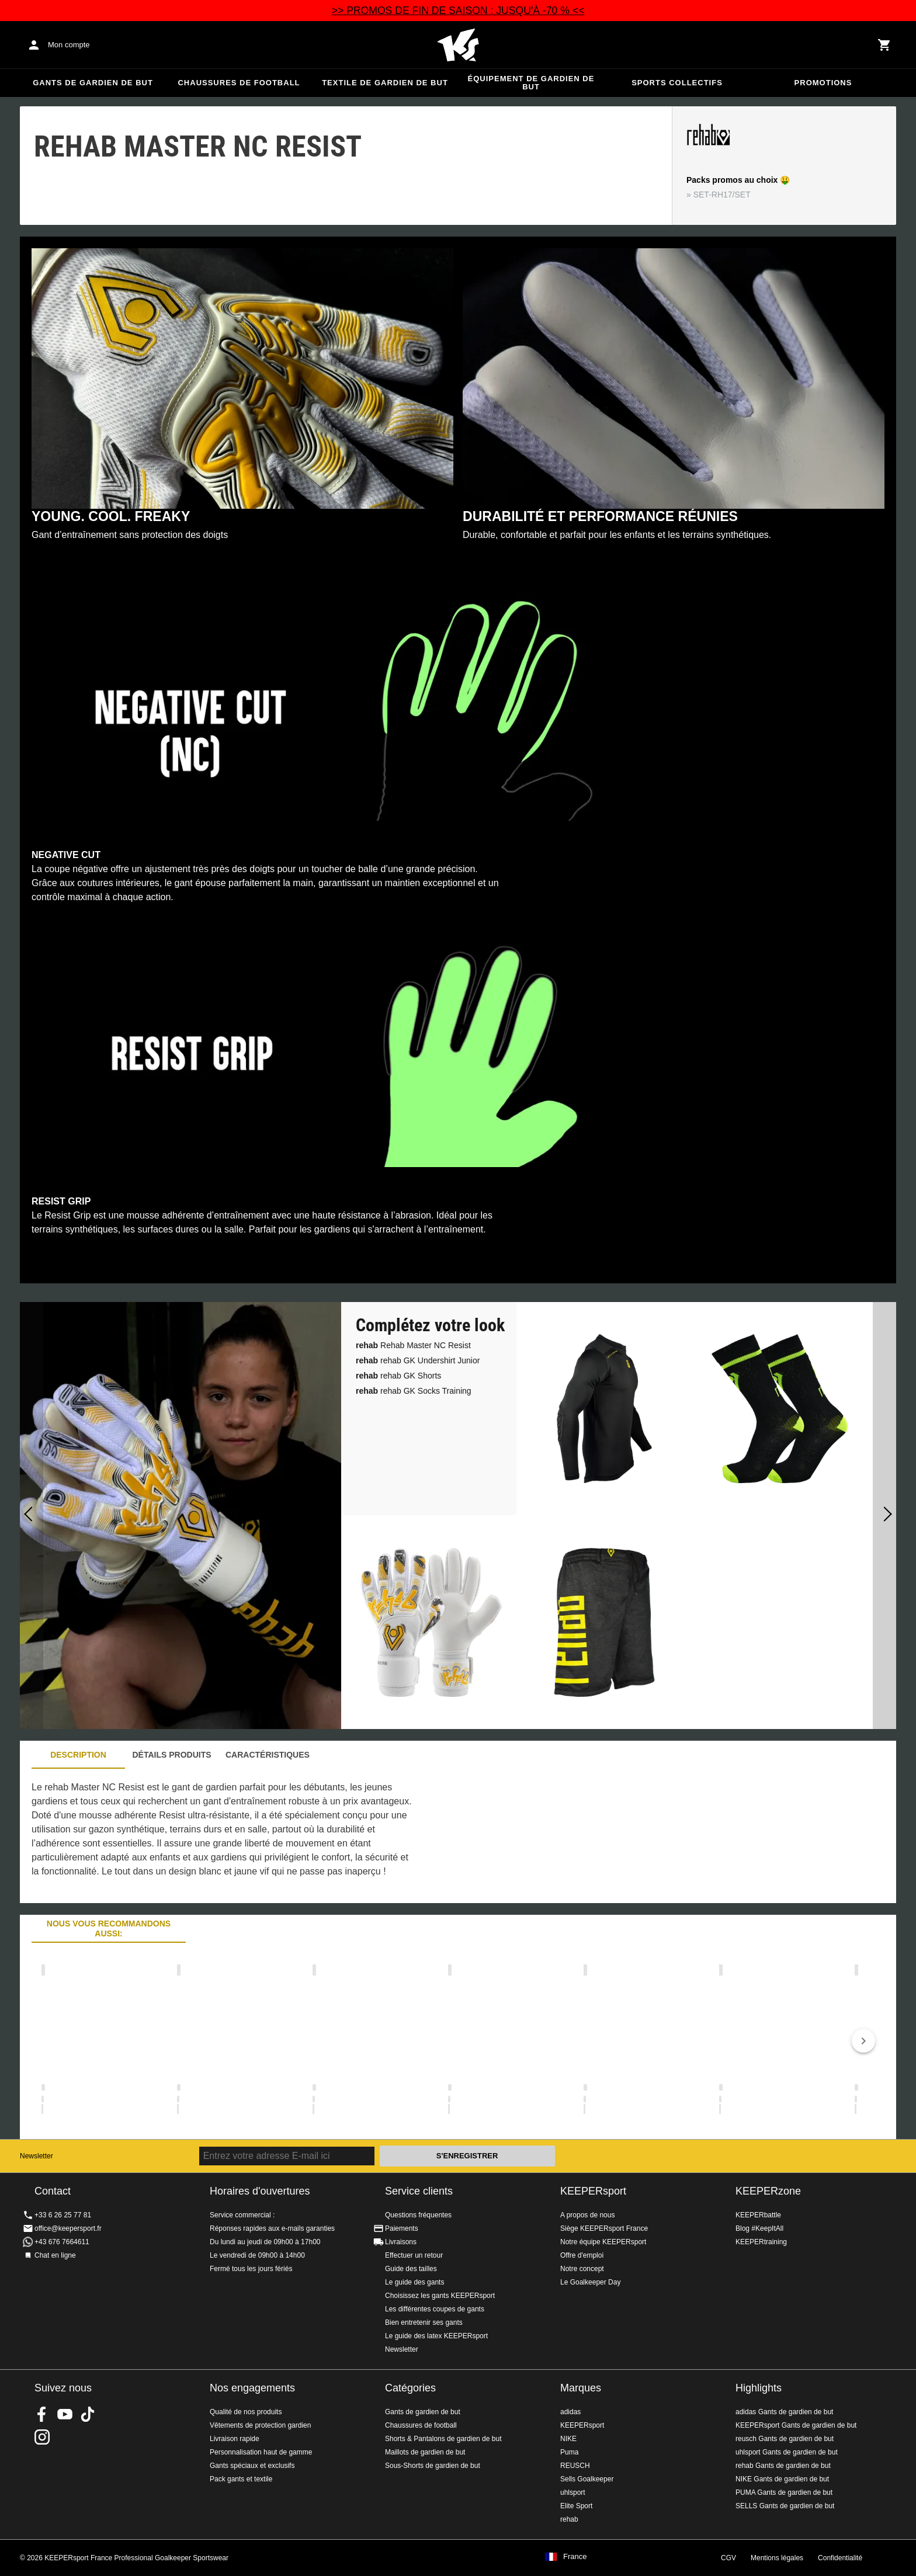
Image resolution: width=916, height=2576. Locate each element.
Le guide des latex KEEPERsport (436, 2336)
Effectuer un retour (414, 2255)
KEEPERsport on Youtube (64, 2414)
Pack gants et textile (241, 2479)
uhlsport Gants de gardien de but (786, 2452)
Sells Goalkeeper (586, 2479)
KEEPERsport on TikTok (87, 2414)
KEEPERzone (768, 2191)
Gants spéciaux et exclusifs (252, 2466)
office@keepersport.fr (68, 2228)
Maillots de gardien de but (425, 2452)
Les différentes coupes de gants (434, 2309)
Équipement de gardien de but (531, 82)
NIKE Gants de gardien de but (782, 2479)
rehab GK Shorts (398, 1375)
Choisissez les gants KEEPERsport (440, 2296)
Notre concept (582, 2269)
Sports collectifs (677, 82)
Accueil (458, 45)
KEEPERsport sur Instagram (42, 2437)
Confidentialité (840, 2558)
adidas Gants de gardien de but (784, 2412)
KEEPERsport (593, 2191)
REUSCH (575, 2466)
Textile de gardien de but (385, 82)
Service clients (419, 2191)
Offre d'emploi (581, 2255)
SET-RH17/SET (722, 194)
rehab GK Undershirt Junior (418, 1360)
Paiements (401, 2228)
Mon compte (69, 44)
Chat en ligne (55, 2255)
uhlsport (572, 2492)
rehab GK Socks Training (413, 1390)
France (575, 2557)
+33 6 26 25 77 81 (62, 2215)
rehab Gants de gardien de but (783, 2466)
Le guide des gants (414, 2282)
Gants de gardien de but (93, 82)
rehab (569, 2519)
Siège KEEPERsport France (604, 2228)
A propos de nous (587, 2215)
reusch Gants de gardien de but (784, 2439)
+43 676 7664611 (61, 2242)
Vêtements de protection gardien (260, 2425)
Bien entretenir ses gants (424, 2322)
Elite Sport (576, 2506)
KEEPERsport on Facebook (42, 2414)
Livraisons (401, 2242)
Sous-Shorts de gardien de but (432, 2466)
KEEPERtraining (761, 2242)
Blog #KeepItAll (759, 2228)
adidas (570, 2412)
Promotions (823, 82)
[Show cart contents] (884, 45)
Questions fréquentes (418, 2215)
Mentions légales (777, 2558)
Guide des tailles (411, 2269)
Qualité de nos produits (246, 2412)
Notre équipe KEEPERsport (603, 2242)
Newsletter (36, 2156)
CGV (728, 2558)
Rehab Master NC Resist (413, 1345)
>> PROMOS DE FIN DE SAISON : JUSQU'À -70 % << (458, 10)
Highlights (758, 2388)
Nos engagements (252, 2388)
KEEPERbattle (758, 2215)
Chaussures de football (239, 82)
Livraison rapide (234, 2439)
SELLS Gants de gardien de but (784, 2506)
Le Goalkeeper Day (590, 2282)
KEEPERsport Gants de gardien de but (795, 2425)
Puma (569, 2452)
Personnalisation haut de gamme (261, 2452)
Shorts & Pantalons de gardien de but (443, 2439)
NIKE (568, 2439)
